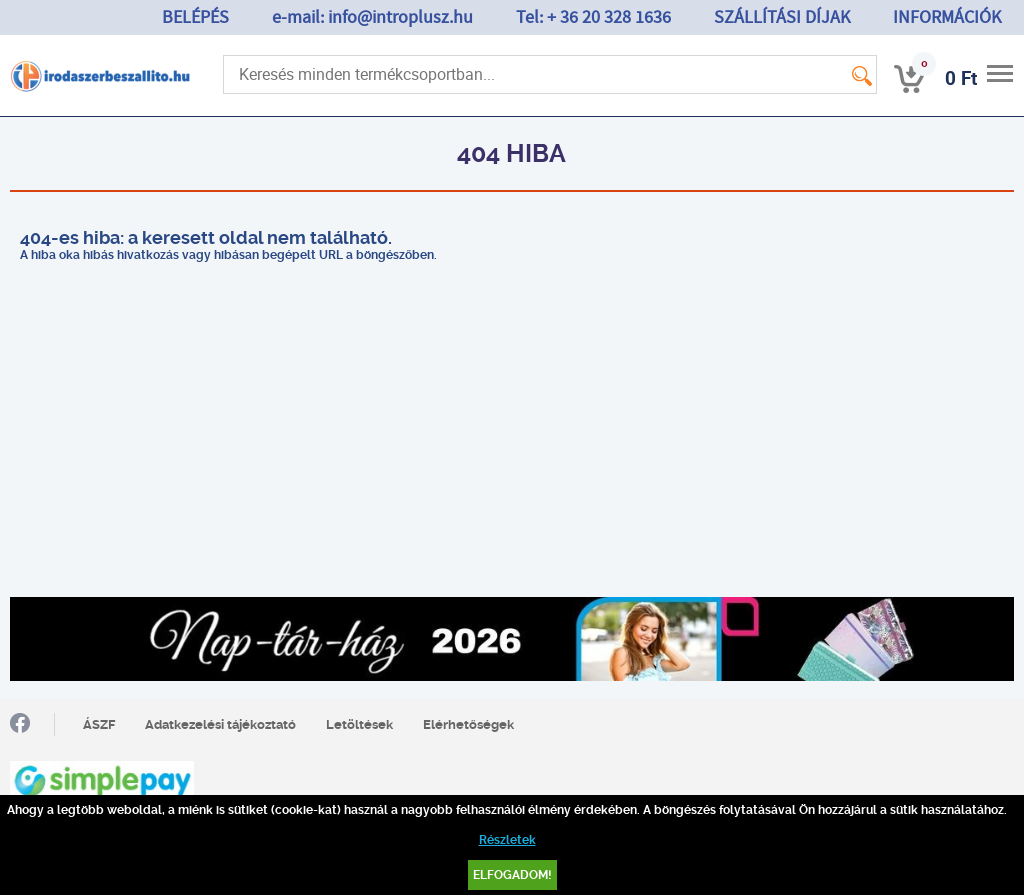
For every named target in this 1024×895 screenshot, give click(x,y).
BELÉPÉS (195, 17)
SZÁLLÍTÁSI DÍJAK (782, 17)
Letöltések (359, 724)
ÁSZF (99, 724)
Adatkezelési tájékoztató (220, 724)
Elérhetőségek (468, 724)
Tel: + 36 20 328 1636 (593, 17)
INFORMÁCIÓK (947, 17)
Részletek (507, 840)
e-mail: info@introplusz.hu (372, 17)
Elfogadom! (512, 875)
